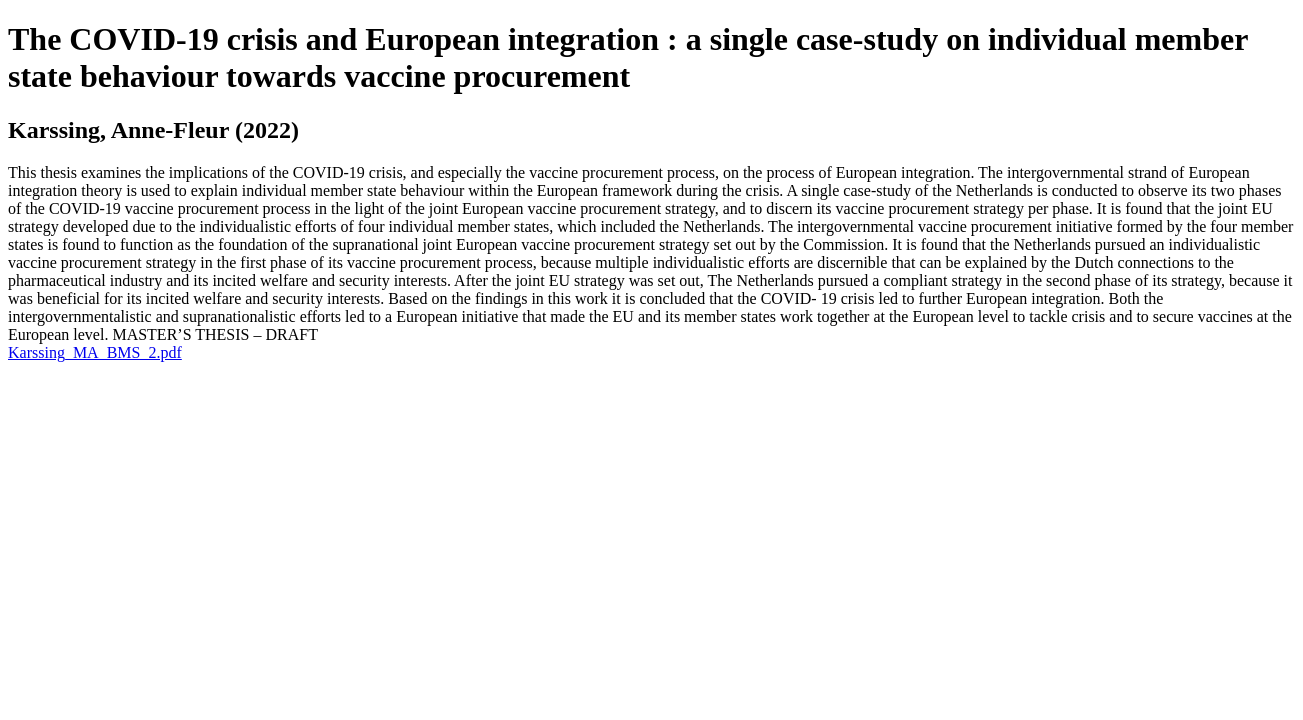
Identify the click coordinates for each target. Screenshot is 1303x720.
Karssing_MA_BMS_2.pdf (95, 352)
